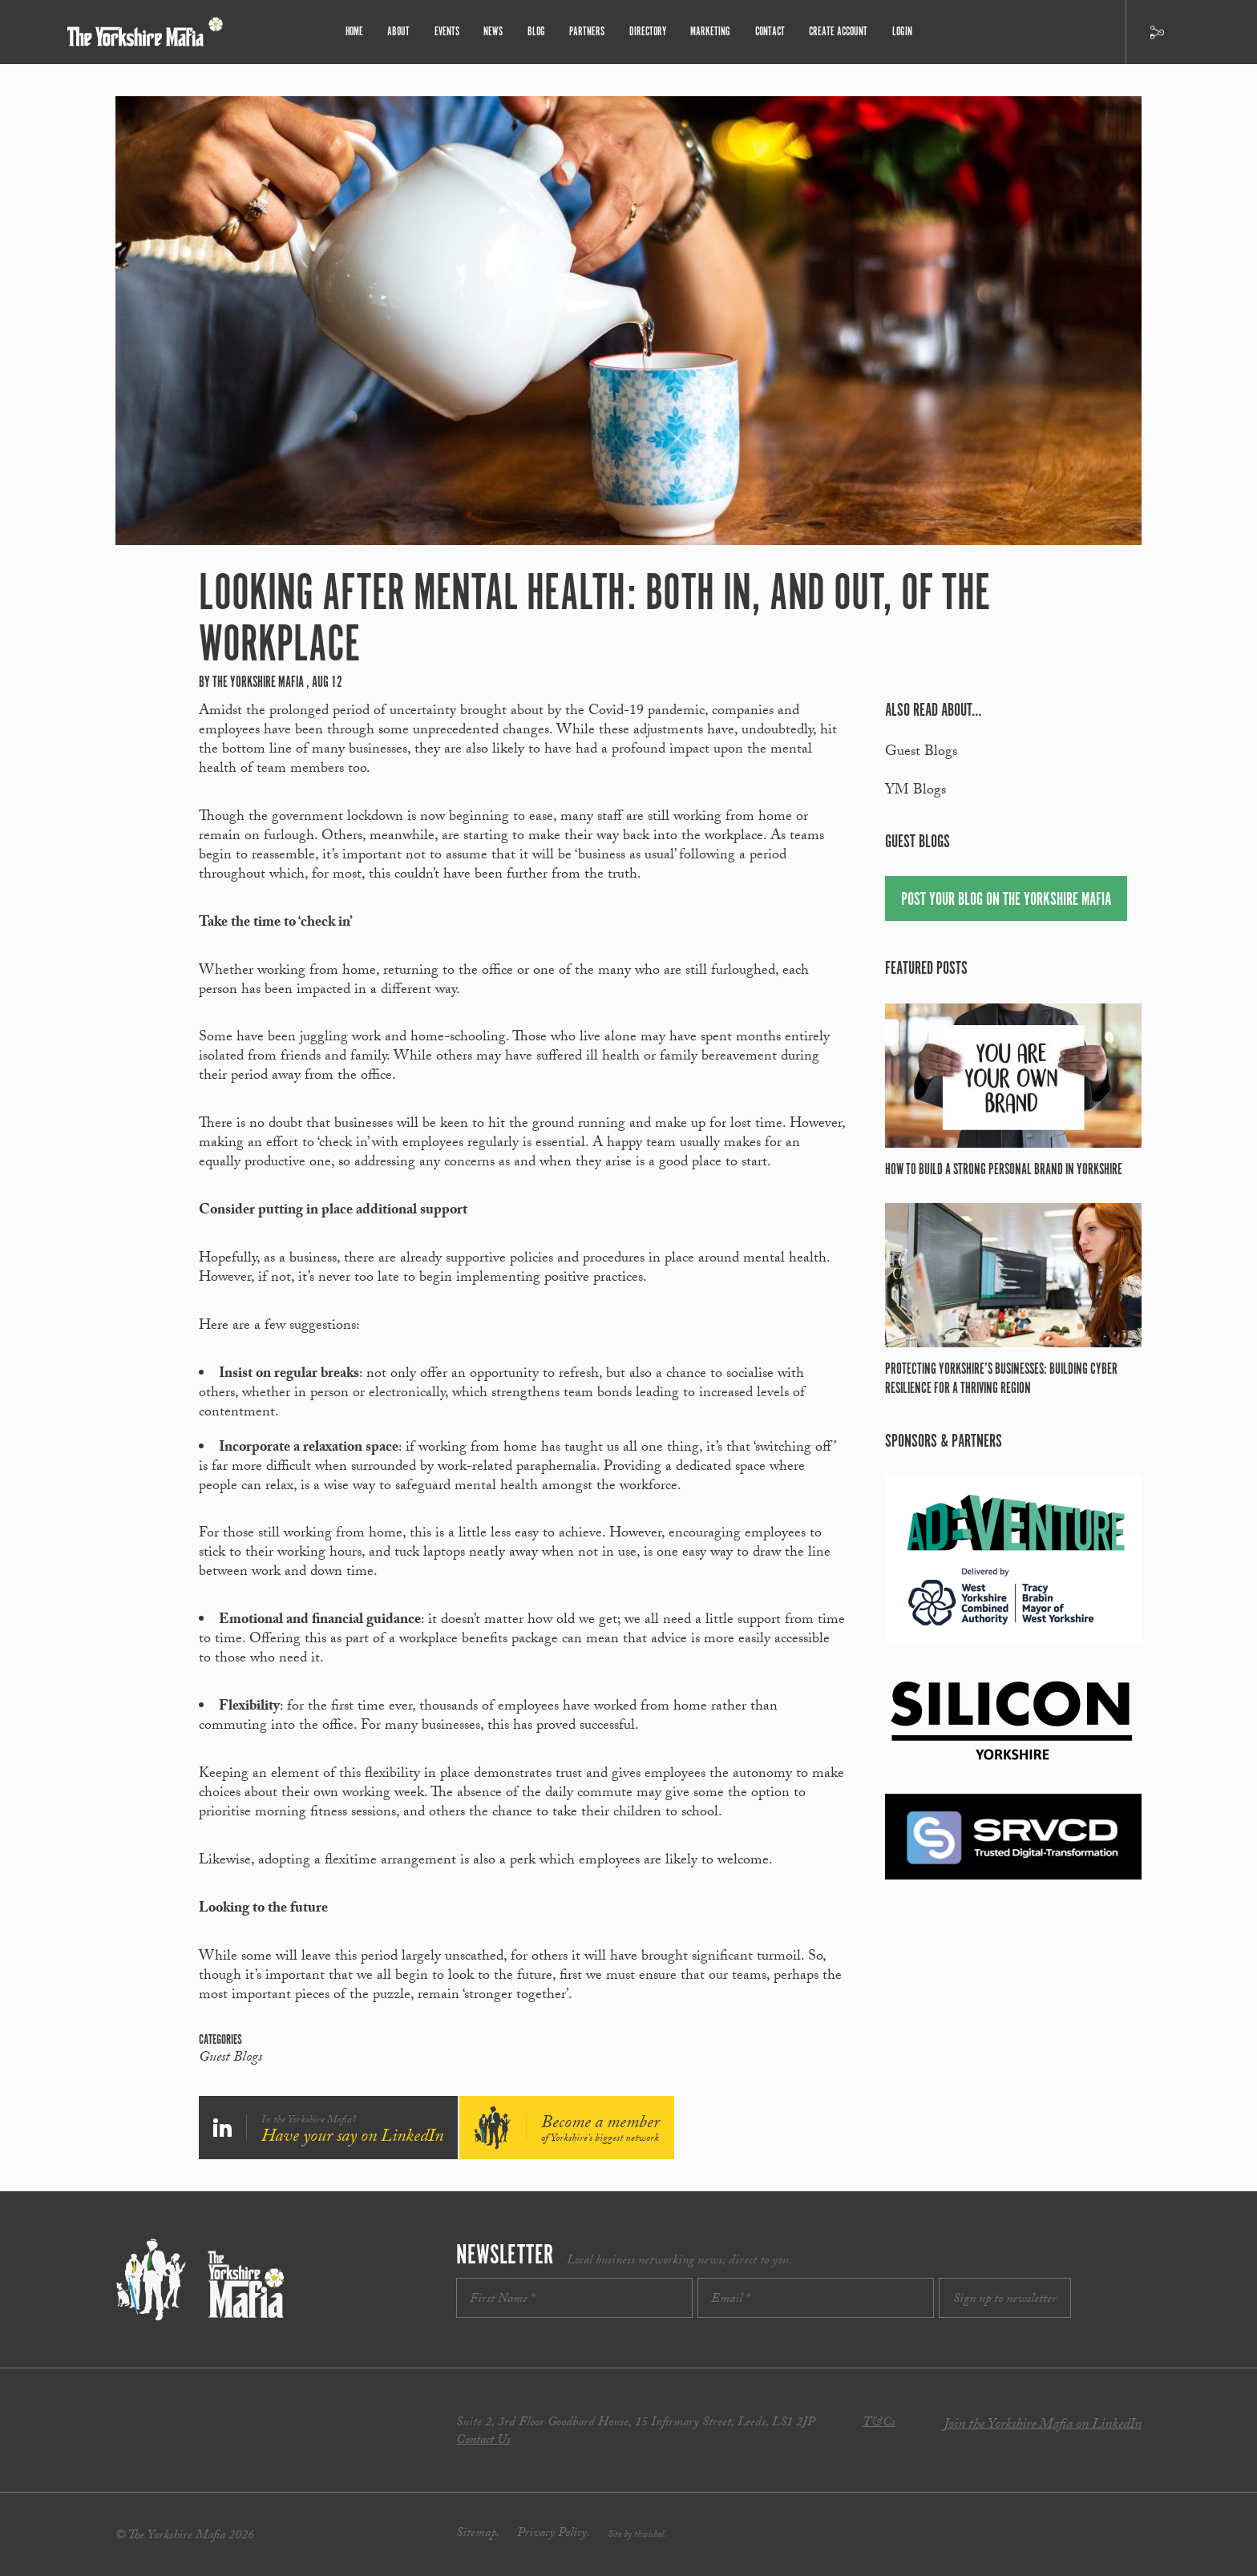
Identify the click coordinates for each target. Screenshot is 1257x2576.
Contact (767, 31)
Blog (537, 31)
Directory (647, 31)
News (496, 31)
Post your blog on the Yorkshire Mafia (1006, 899)
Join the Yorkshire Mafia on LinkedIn (1043, 2425)
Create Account (835, 31)
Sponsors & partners (943, 1441)
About (402, 31)
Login (898, 31)
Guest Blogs (230, 2059)
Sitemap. (477, 2534)
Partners (587, 31)
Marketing (709, 31)
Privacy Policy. (553, 2534)
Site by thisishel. (637, 2535)
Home (358, 31)
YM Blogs (915, 791)
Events (450, 31)
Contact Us (483, 2441)
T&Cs (879, 2423)
